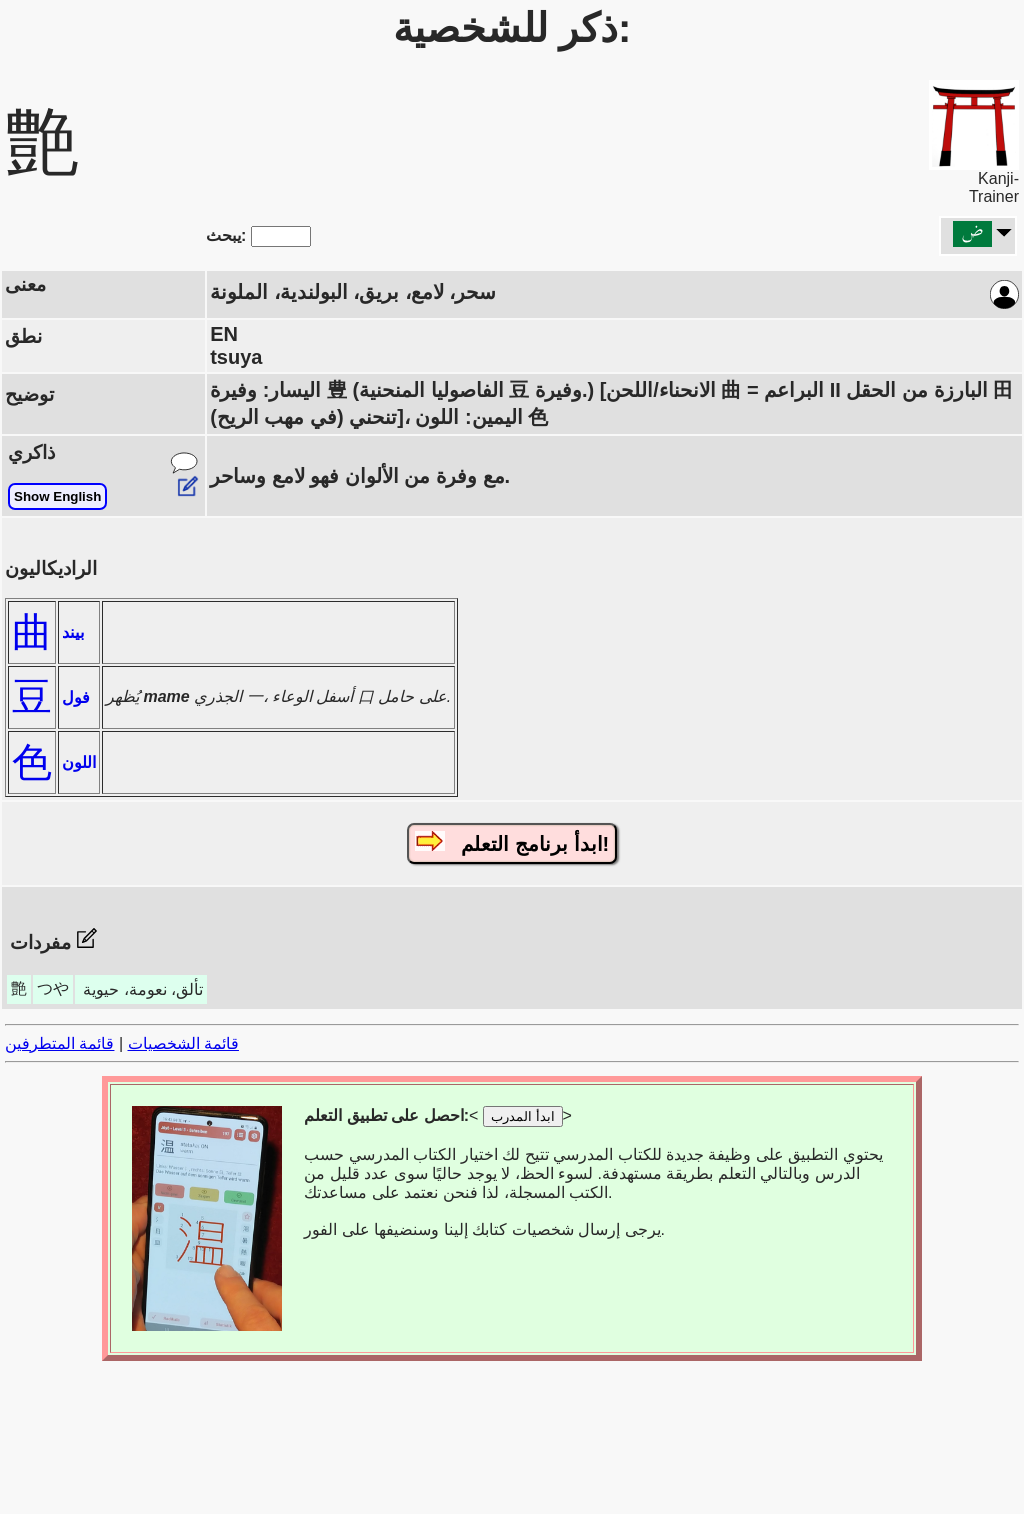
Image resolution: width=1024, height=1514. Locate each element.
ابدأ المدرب (523, 1116)
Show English (57, 496)
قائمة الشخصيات (183, 1043)
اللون (79, 762)
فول (76, 697)
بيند (73, 632)
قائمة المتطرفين (59, 1043)
